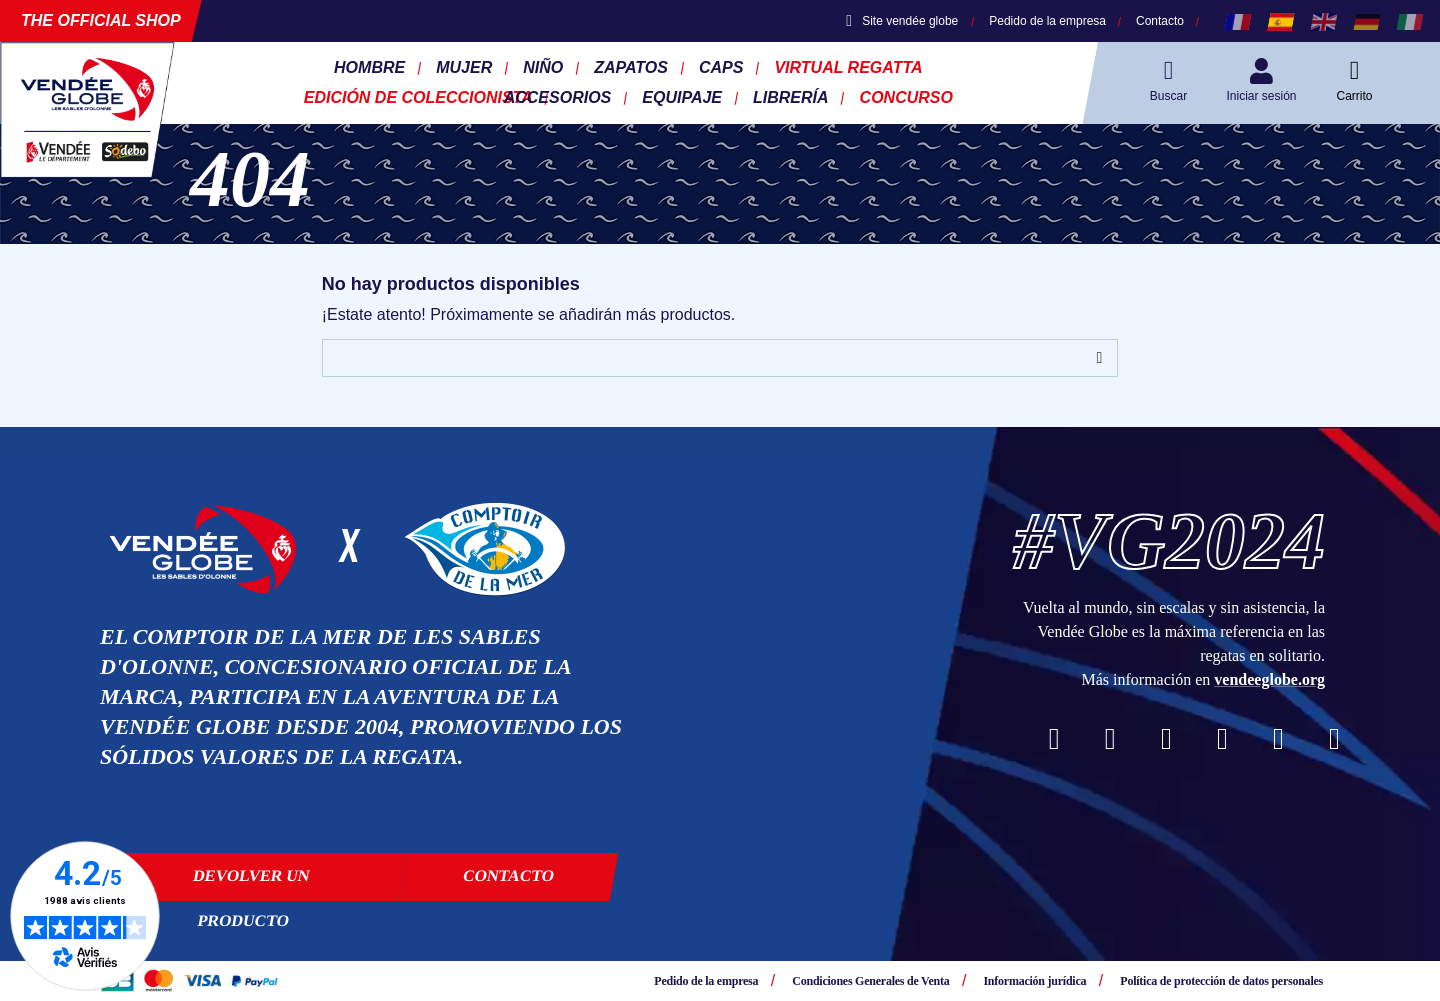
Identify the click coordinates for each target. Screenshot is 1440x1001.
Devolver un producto (251, 884)
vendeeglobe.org (1269, 679)
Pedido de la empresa (1047, 21)
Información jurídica (1034, 981)
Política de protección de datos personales (1221, 981)
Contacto (1160, 21)
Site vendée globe (902, 21)
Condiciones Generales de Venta (870, 981)
